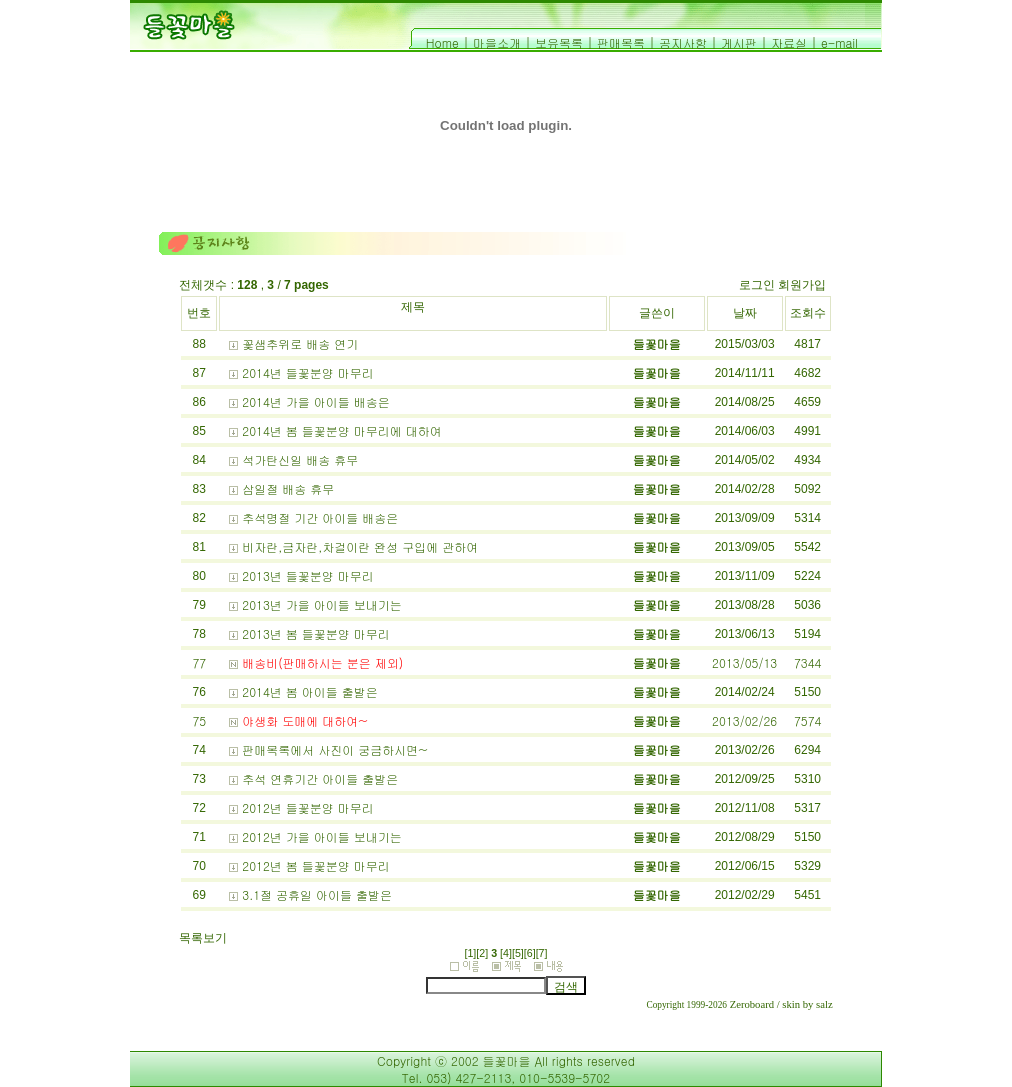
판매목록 (621, 42)
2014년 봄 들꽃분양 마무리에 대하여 (342, 430)
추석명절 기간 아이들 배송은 (320, 517)
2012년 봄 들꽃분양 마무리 (316, 865)
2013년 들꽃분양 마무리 (308, 575)
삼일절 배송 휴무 (288, 488)
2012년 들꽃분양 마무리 (308, 807)
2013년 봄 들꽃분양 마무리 (316, 633)
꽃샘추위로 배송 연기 (300, 343)
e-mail (839, 42)
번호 (199, 313)
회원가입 (802, 285)
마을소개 (497, 42)
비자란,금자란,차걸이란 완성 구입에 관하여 (360, 546)
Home (442, 42)
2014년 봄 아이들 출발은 (310, 691)
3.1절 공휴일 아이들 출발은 (317, 894)
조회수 (808, 313)
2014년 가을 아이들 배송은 (316, 401)
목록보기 (203, 938)
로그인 (757, 285)
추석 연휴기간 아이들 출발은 (320, 778)
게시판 (739, 42)
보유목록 (559, 42)
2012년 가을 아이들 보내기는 (322, 836)
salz (824, 1004)
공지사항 (683, 42)
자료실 (789, 42)
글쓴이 (657, 313)
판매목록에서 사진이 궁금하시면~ (335, 749)
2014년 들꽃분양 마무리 (308, 372)
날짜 (745, 313)
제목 (413, 307)
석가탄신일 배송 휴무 (300, 459)
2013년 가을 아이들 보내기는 (322, 604)
